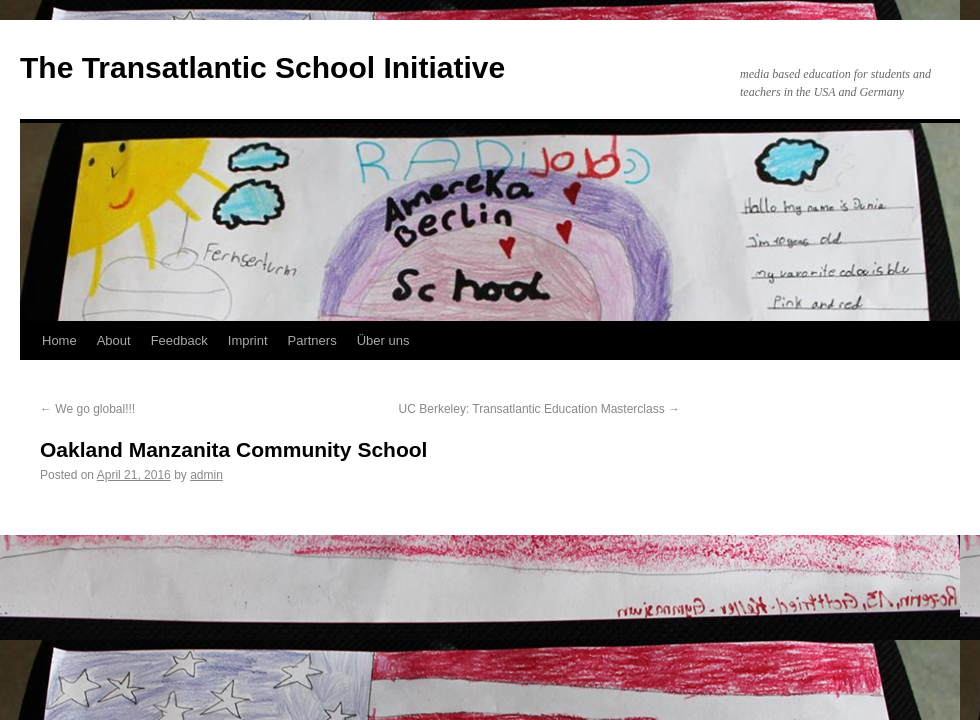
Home (59, 340)
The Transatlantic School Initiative (262, 67)
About (114, 340)
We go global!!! (87, 409)
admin (206, 475)
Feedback (179, 340)
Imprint (248, 340)
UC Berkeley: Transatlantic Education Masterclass (539, 409)
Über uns (383, 340)
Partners (312, 340)
